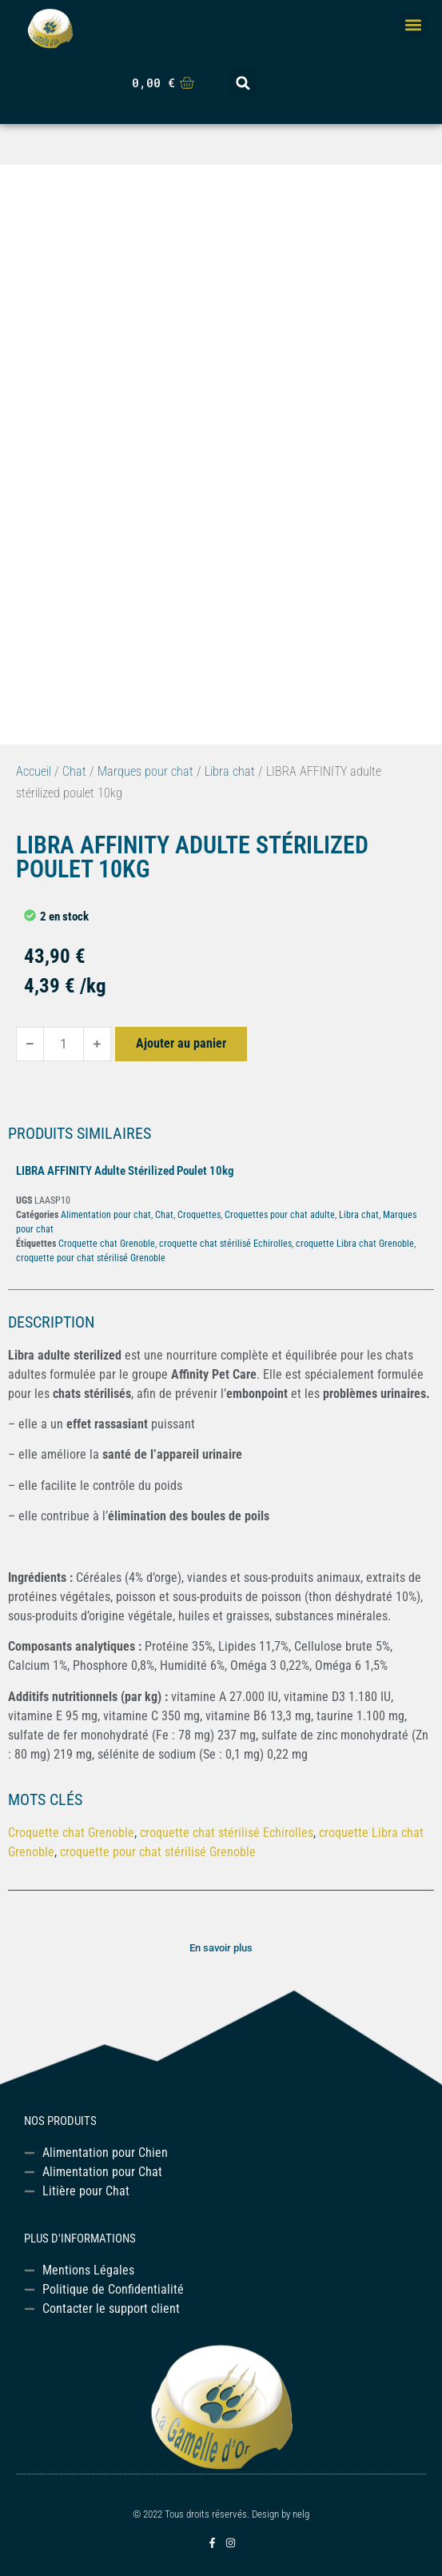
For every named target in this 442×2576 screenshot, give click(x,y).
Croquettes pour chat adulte (280, 1214)
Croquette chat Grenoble (106, 1243)
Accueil (33, 771)
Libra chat (230, 771)
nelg (301, 2514)
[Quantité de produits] (63, 1044)
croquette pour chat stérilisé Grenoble (90, 1258)
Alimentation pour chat (106, 1214)
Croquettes (199, 1214)
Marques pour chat (145, 771)
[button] (413, 25)
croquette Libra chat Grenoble (355, 1243)
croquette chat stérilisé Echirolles (225, 1243)
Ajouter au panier (181, 1043)
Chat (74, 771)
